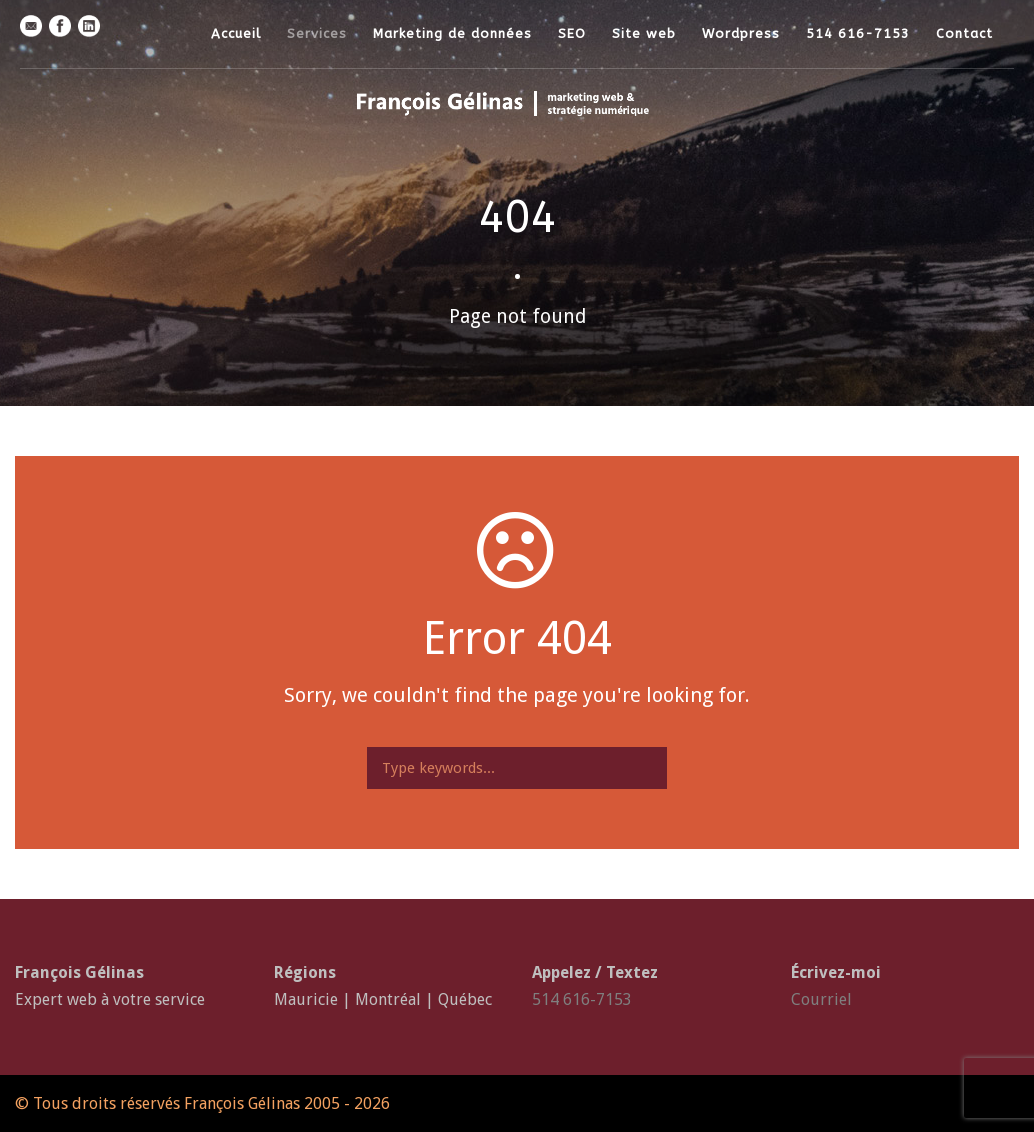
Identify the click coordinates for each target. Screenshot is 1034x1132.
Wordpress (741, 33)
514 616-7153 (858, 33)
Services (317, 33)
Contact (964, 33)
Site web (644, 33)
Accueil (236, 33)
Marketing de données (452, 33)
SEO (572, 33)
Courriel (821, 999)
